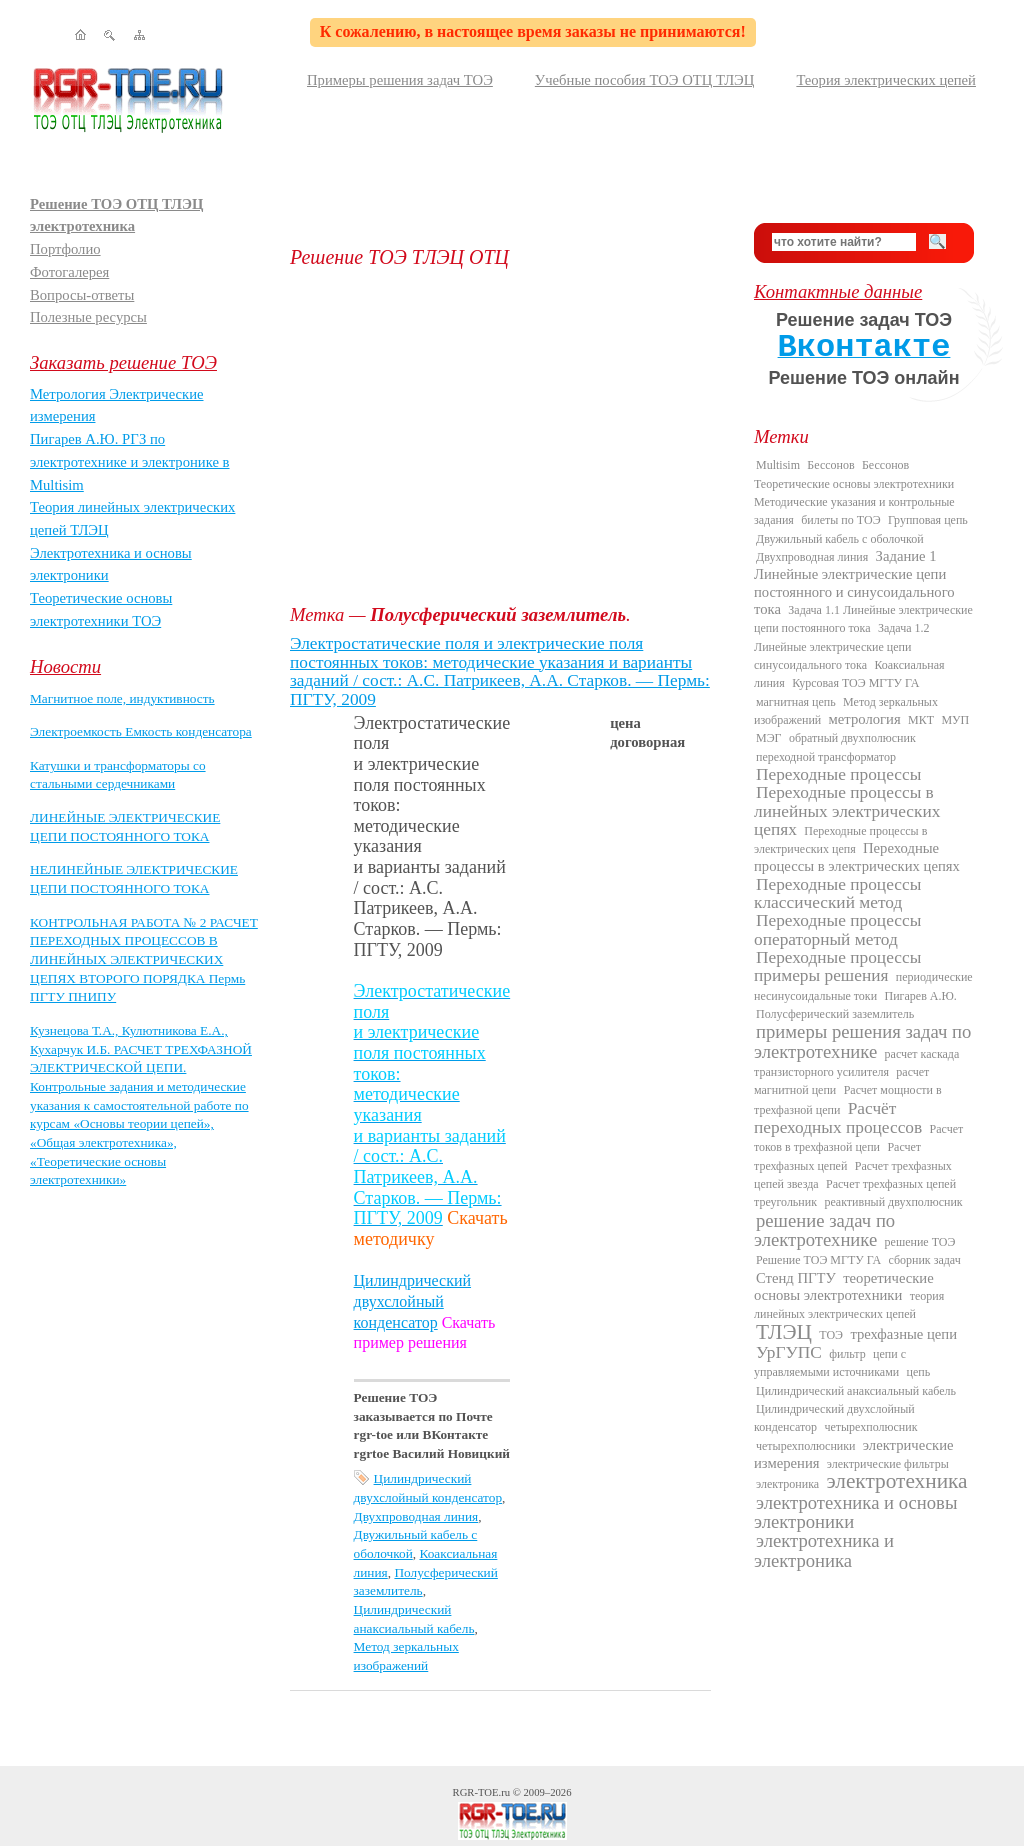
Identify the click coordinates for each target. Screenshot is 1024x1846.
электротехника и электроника (824, 1550)
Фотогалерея (69, 272)
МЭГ (769, 738)
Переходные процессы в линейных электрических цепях (847, 811)
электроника (787, 1484)
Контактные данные (838, 291)
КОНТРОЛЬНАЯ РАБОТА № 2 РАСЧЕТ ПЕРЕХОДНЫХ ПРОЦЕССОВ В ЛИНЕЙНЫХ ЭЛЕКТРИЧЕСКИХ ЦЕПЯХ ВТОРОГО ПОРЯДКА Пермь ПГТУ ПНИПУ (144, 960)
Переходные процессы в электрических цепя (840, 840)
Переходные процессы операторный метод (837, 929)
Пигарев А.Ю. (920, 996)
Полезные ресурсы (88, 317)
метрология (865, 719)
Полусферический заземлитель (835, 1014)
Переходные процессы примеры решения (837, 966)
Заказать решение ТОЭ (123, 362)
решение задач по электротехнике (824, 1230)
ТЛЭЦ (784, 1332)
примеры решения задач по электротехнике (862, 1041)
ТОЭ (831, 1335)
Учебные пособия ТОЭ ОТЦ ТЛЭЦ (645, 80)
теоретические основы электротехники (844, 1286)
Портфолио (65, 249)
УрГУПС (789, 1352)
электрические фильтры (888, 1464)
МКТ (921, 720)
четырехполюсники (805, 1446)
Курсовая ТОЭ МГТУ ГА (855, 683)
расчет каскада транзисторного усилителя (856, 1063)
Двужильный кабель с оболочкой (840, 539)
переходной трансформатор (826, 757)
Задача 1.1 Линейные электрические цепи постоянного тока (863, 619)
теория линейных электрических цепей (849, 1305)
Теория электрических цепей (886, 80)
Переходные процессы (838, 774)
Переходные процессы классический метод (837, 893)
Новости (65, 666)
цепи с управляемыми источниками (830, 1363)
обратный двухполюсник (852, 738)
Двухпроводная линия (416, 1516)
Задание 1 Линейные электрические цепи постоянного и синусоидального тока (854, 582)
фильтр (847, 1354)
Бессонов (830, 465)
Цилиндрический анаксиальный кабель (856, 1391)
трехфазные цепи (903, 1334)
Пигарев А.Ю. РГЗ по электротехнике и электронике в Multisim (130, 461)
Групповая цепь (928, 520)
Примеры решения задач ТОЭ (400, 80)
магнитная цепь (796, 702)
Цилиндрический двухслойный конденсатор (412, 1301)
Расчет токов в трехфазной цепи (858, 1138)
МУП (955, 720)
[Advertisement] (507, 436)
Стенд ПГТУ (796, 1278)
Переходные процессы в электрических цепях (857, 857)
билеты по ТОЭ (840, 520)
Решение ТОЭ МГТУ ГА (818, 1260)
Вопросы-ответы (82, 295)
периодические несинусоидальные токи (863, 986)
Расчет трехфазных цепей (837, 1156)
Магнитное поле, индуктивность (122, 698)
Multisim (778, 465)
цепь (919, 1372)
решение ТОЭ (920, 1242)
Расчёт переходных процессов (838, 1118)
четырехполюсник (870, 1427)
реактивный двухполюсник (893, 1202)
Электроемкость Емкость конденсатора (141, 731)
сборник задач (924, 1260)
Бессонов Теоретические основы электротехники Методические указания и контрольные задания (854, 492)
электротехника (896, 1481)
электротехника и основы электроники (855, 1512)
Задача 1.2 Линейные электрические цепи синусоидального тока (842, 646)
